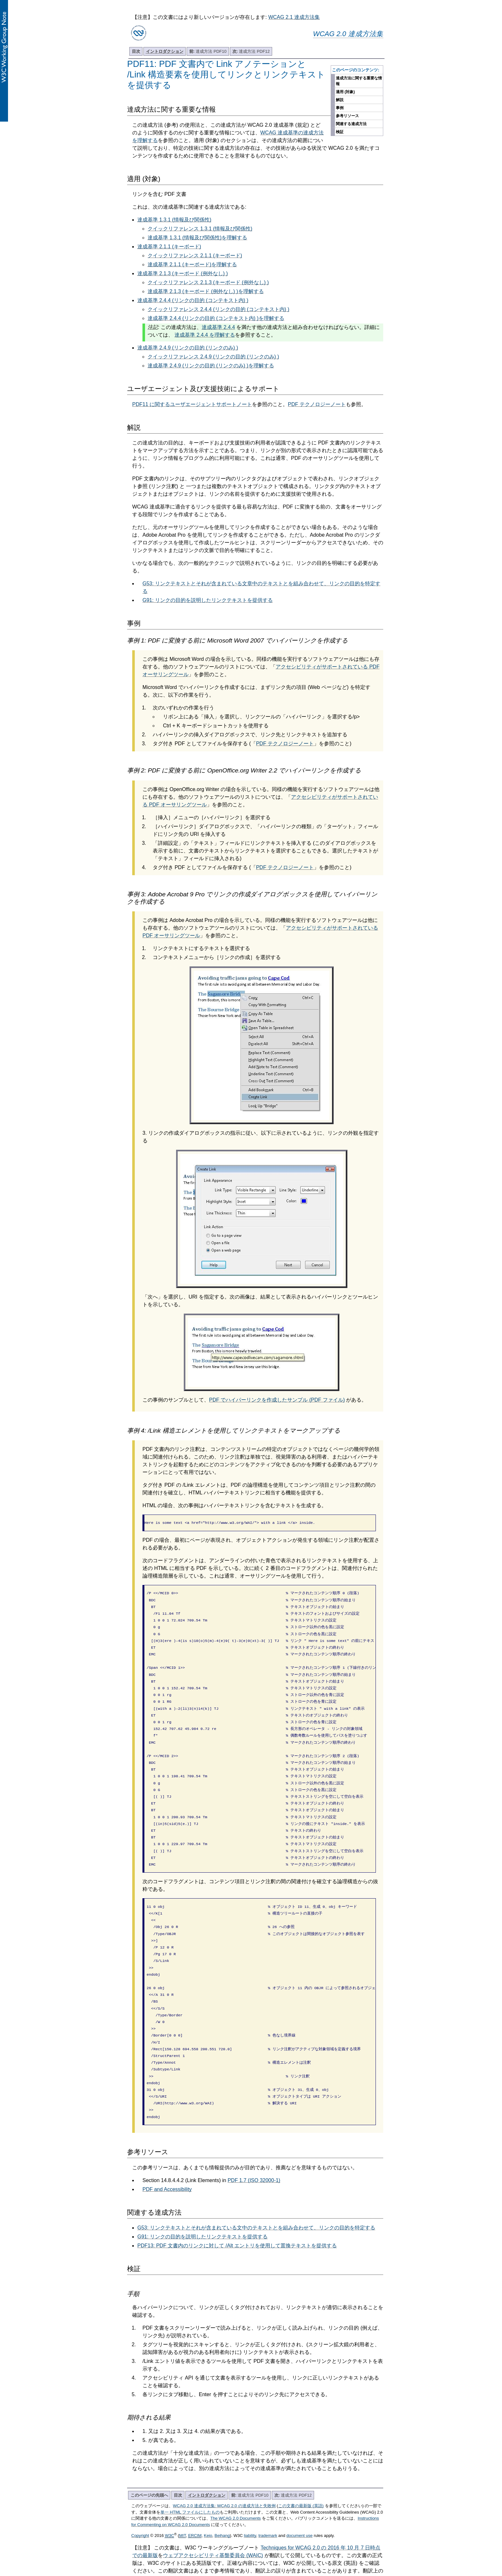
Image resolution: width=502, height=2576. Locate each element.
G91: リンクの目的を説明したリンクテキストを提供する (207, 600)
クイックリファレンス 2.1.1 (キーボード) (195, 255)
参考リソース (347, 116)
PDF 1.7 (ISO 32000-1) (254, 2133)
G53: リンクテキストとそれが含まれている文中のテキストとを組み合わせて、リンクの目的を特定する (256, 2180)
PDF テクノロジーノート (316, 404)
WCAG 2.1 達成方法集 (294, 17)
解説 (340, 100)
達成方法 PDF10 (208, 51)
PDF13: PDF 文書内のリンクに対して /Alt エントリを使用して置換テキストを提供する (237, 2198)
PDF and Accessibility (167, 2142)
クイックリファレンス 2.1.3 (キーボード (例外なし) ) (208, 282)
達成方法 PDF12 (251, 51)
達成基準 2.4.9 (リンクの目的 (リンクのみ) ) (187, 347)
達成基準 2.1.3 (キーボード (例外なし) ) (182, 273)
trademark (267, 2488)
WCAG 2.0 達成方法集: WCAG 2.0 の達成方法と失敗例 (224, 2458)
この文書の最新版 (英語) (301, 2458)
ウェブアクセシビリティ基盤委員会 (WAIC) (213, 2508)
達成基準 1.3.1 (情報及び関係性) (174, 219)
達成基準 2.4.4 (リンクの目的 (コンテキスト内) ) (192, 300)
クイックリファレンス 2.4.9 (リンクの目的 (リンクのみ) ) (213, 356)
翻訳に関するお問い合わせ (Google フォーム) (251, 2531)
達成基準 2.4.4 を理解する (204, 335)
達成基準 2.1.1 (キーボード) (169, 246)
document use (300, 2488)
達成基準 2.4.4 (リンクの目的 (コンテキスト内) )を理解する (216, 318)
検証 (340, 132)
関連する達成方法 (351, 124)
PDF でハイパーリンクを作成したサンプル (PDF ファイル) (277, 1400)
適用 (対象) (345, 92)
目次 (136, 51)
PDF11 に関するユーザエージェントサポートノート (192, 404)
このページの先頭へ (149, 2447)
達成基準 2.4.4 (218, 327)
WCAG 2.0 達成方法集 (348, 34)
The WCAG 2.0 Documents (235, 2470)
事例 (340, 108)
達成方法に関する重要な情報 (359, 81)
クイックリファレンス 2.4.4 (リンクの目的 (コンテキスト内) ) (218, 309)
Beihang (222, 2488)
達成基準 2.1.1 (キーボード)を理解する (192, 264)
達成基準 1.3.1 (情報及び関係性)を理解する (197, 237)
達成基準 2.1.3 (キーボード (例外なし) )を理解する (206, 291)
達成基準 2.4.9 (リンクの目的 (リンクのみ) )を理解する (211, 365)
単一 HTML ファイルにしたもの (190, 2464)
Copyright (140, 2488)
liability (250, 2488)
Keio (208, 2488)
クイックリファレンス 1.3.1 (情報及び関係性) (200, 228)
